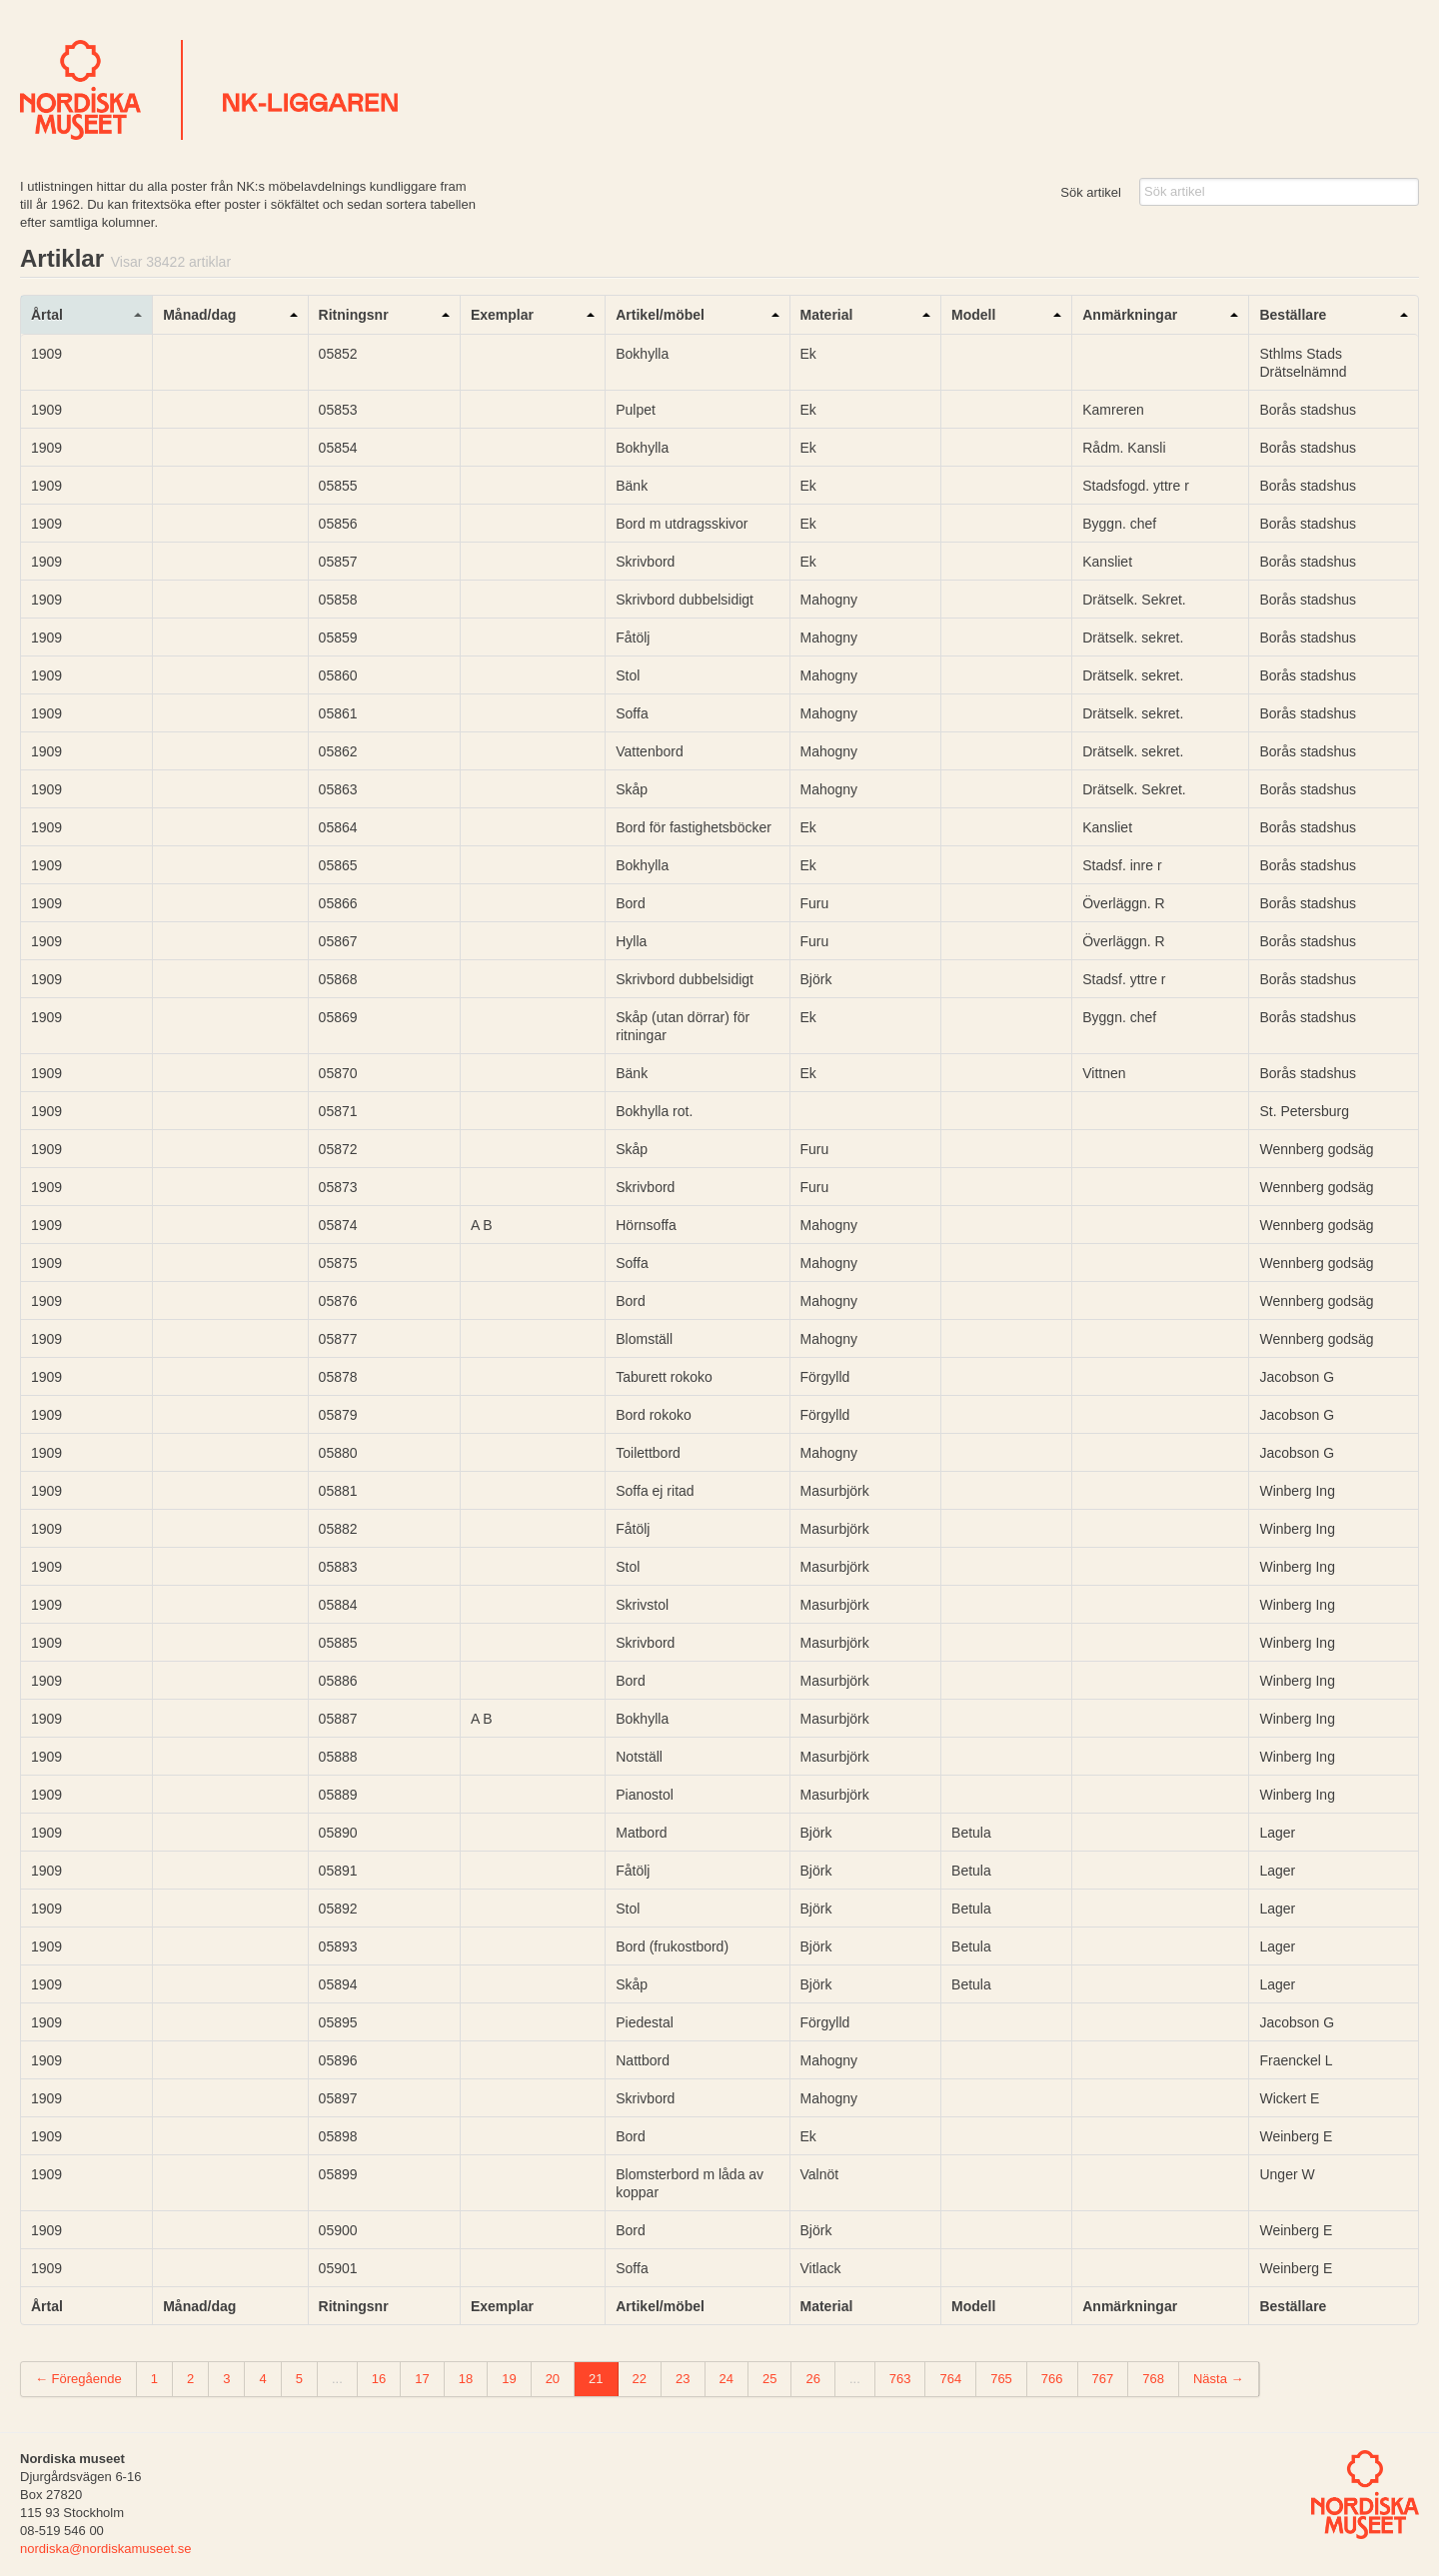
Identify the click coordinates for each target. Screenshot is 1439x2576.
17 (422, 2378)
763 (900, 2378)
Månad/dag (199, 315)
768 (1153, 2378)
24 (726, 2378)
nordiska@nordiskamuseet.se (105, 2548)
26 (812, 2378)
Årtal (47, 315)
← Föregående (78, 2378)
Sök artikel (1090, 192)
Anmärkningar (1129, 315)
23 (683, 2378)
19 (509, 2378)
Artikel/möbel (660, 315)
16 (379, 2378)
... (337, 2378)
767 (1103, 2378)
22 (640, 2378)
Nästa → (1218, 2378)
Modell (973, 315)
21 (596, 2378)
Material (826, 315)
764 (950, 2378)
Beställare (1292, 315)
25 (769, 2378)
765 (1001, 2378)
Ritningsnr (354, 315)
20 (553, 2378)
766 (1052, 2378)
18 (466, 2378)
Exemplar (502, 315)
